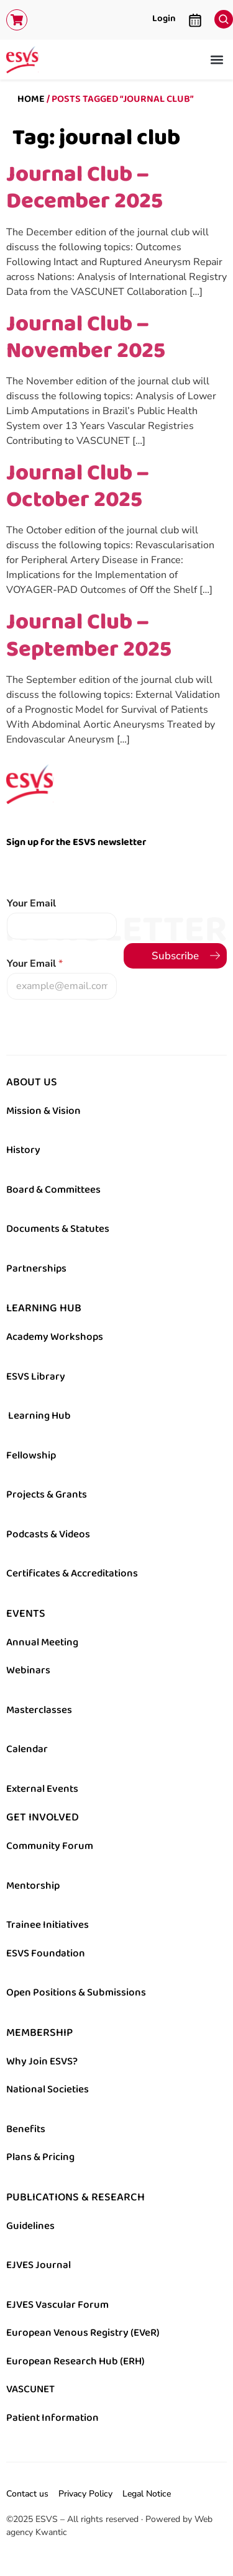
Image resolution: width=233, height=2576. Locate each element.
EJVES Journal (38, 2265)
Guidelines (30, 2226)
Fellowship (31, 1455)
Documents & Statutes (57, 1229)
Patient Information (52, 2418)
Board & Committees (53, 1190)
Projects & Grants (46, 1494)
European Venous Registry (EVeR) (83, 2333)
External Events (42, 1789)
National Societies (47, 2089)
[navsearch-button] (220, 16)
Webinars (28, 1670)
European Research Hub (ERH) (75, 2361)
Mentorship (33, 1886)
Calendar (27, 1749)
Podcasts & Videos (48, 1534)
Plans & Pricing (40, 2157)
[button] (216, 60)
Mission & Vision (43, 1111)
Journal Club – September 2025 (88, 635)
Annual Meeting (42, 1642)
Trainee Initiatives (47, 1925)
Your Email (31, 904)
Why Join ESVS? (42, 2061)
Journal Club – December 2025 (84, 187)
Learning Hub (39, 1416)
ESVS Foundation (45, 1953)
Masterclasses (39, 1710)
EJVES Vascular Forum (57, 2305)
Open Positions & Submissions (76, 1992)
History (23, 1150)
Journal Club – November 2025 (85, 337)
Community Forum (49, 1846)
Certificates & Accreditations (72, 1573)
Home (31, 99)
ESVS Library (35, 1376)
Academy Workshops (54, 1337)
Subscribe (175, 956)
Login (164, 18)
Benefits (25, 2129)
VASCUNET (30, 2389)
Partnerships (36, 1268)
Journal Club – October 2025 (77, 486)
